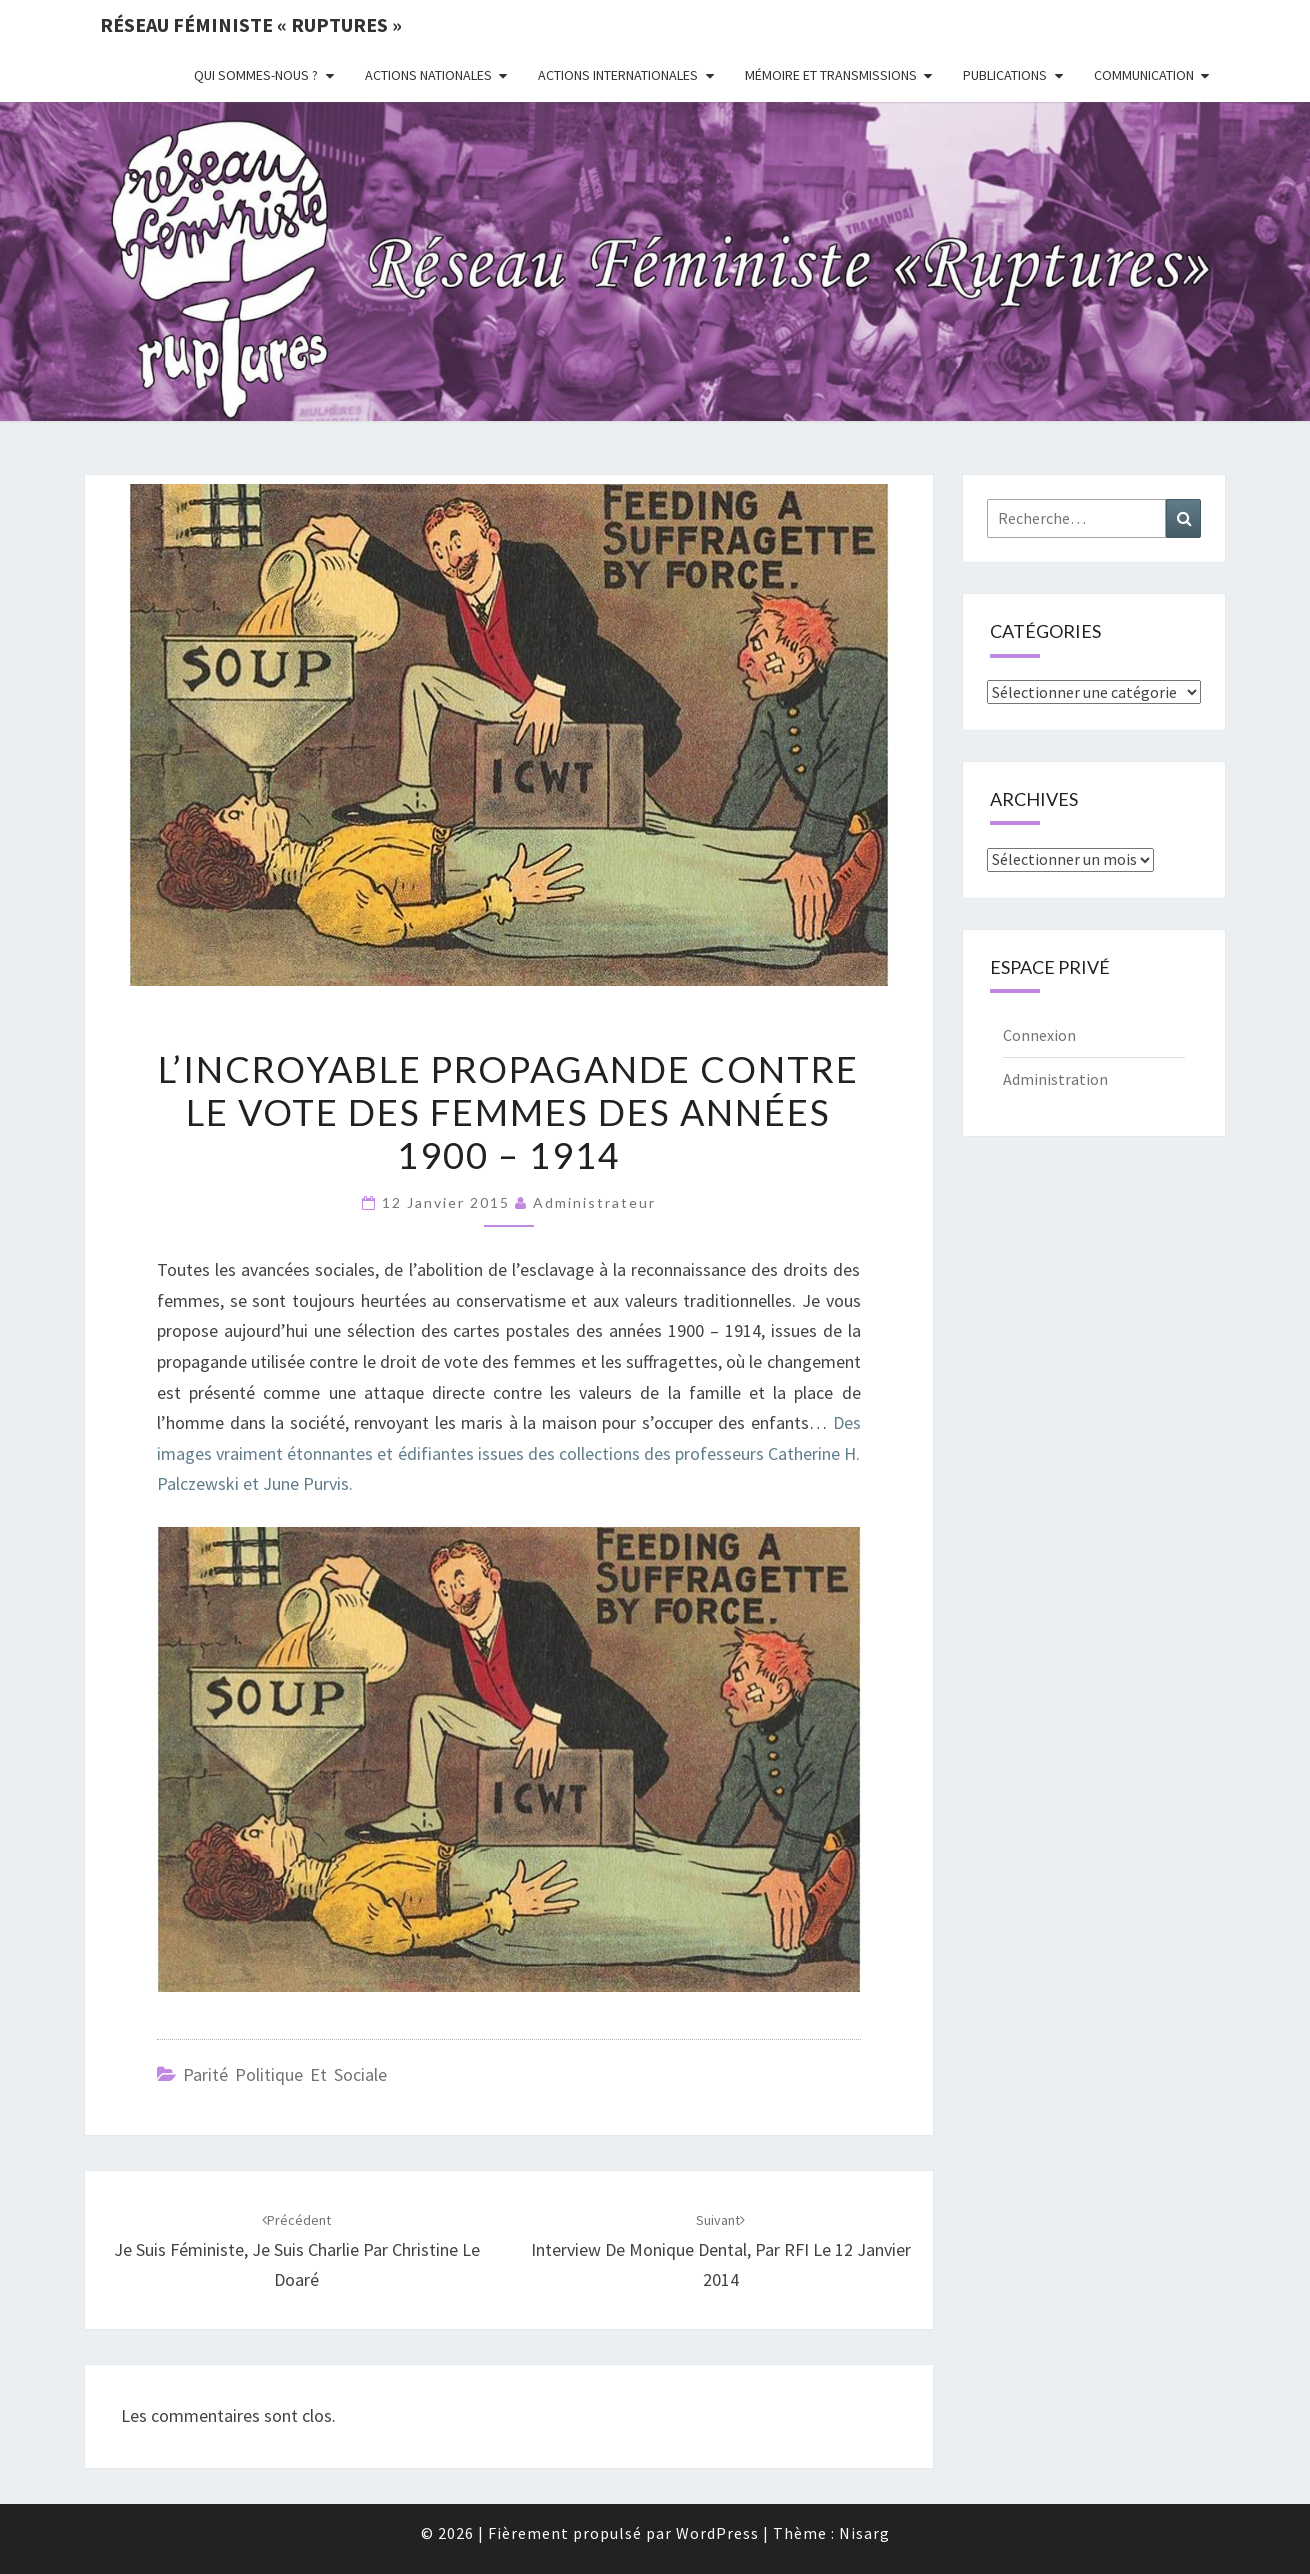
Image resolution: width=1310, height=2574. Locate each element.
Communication (1144, 75)
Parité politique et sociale (285, 2074)
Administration (1055, 1079)
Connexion (1039, 1035)
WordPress (717, 2533)
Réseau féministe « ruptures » (251, 24)
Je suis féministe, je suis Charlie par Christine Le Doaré (297, 2251)
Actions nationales (428, 75)
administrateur (594, 1202)
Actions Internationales (618, 75)
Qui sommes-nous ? (256, 75)
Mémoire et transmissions (831, 75)
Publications (1005, 75)
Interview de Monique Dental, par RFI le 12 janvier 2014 (721, 2251)
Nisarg (864, 2533)
